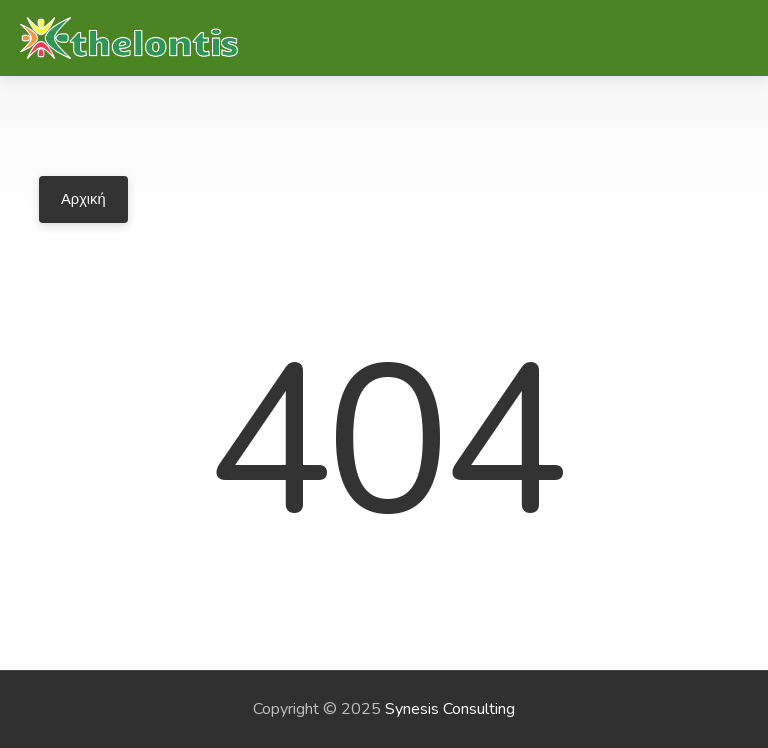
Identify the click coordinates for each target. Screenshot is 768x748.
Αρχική (83, 199)
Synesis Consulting (450, 709)
